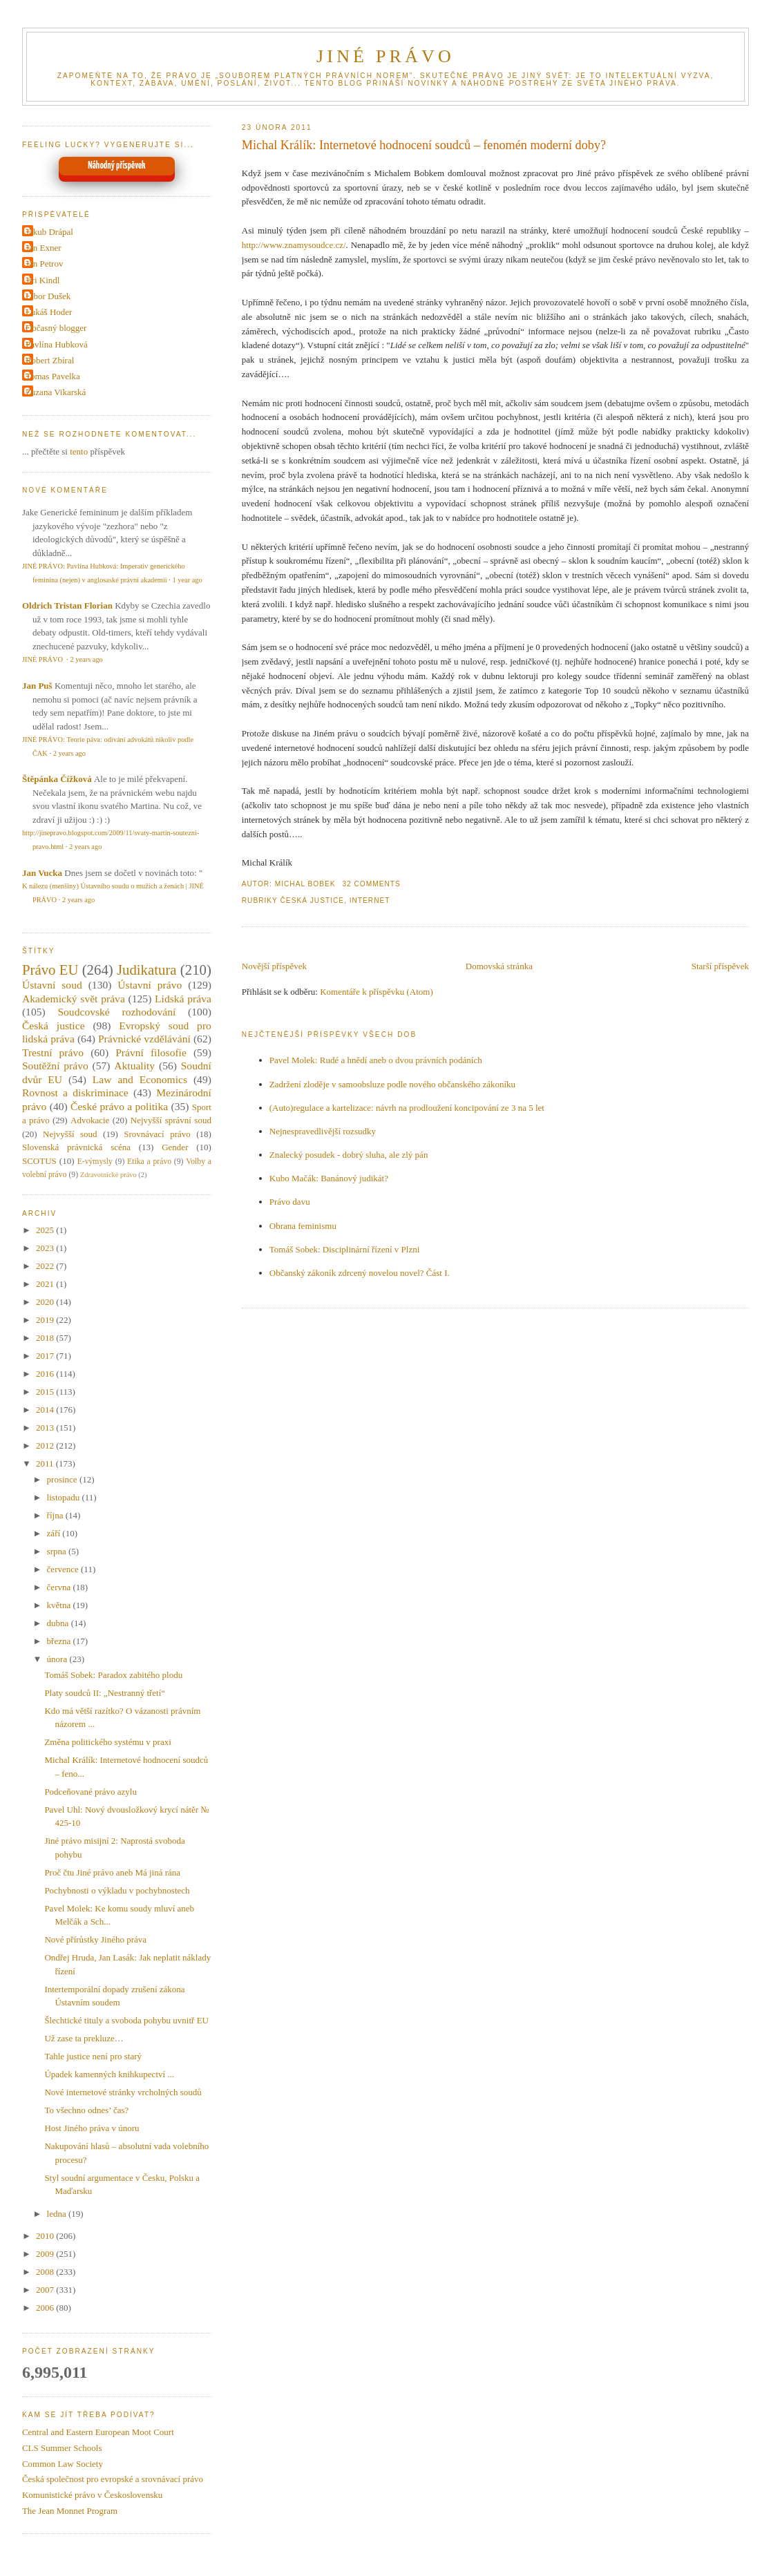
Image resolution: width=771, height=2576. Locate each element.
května (60, 1605)
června (60, 1587)
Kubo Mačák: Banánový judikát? (328, 1178)
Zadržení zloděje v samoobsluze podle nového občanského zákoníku (392, 1084)
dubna (59, 1623)
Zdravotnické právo (108, 1175)
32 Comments (371, 884)
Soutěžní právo (55, 1065)
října (56, 1515)
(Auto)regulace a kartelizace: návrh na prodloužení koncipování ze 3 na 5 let (406, 1108)
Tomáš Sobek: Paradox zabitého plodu (113, 1675)
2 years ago (86, 659)
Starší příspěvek (720, 966)
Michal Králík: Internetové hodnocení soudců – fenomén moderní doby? (424, 145)
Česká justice (312, 900)
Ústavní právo (149, 985)
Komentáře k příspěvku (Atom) (376, 991)
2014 (46, 1409)
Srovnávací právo (157, 1134)
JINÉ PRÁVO (385, 56)
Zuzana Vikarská (56, 392)
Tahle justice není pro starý (93, 2056)
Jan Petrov (45, 263)
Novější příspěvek (274, 966)
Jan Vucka (42, 873)
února (58, 1659)
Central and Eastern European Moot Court (98, 2432)
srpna (57, 1551)
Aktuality (134, 1065)
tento (79, 451)
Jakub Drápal (49, 232)
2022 (46, 1266)
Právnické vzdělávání (144, 1038)
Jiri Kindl (42, 280)
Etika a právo (149, 1161)
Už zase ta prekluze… (83, 2038)
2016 (46, 1373)
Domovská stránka (499, 966)
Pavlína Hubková (57, 344)
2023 (46, 1248)
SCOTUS (39, 1161)
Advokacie (89, 1120)
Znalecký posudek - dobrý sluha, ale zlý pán (348, 1154)
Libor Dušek (48, 296)
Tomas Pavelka (53, 376)
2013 (46, 1427)
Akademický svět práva (73, 998)
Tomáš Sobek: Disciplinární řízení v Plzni (344, 1249)
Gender (175, 1147)
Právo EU (50, 969)
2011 (46, 1463)
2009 (46, 2254)
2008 (46, 2272)
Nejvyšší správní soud (171, 1120)
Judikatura (147, 969)
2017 (46, 1356)
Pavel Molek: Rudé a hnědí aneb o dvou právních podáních (375, 1060)
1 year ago (187, 580)
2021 (46, 1284)
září (55, 1533)
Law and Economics (140, 1079)
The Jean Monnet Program (69, 2511)
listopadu (64, 1497)
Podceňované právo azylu (90, 1791)
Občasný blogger (56, 328)
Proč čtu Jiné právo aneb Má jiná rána (112, 1872)
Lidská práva (183, 998)
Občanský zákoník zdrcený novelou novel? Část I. (359, 1273)
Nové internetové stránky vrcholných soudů (122, 2092)
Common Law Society (62, 2464)
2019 (46, 1320)
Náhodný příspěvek (116, 166)
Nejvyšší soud (70, 1134)
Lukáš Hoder (49, 312)
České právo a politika (119, 1106)
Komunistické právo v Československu (92, 2495)
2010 (46, 2236)
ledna (57, 2213)
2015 (46, 1391)
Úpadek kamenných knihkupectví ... (109, 2074)
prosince (63, 1479)
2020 (46, 1302)
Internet (370, 900)
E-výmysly (95, 1161)
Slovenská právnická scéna (76, 1147)
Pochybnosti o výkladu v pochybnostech (116, 1890)
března (60, 1641)
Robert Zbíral (50, 360)
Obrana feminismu (302, 1226)
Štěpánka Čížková (57, 779)
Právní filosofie (151, 1052)
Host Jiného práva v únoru (91, 2128)
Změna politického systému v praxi (107, 1742)
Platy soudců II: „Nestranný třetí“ (104, 1693)
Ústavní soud (52, 985)
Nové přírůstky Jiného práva (95, 1939)
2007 (46, 2289)
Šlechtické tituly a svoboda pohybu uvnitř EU (126, 2020)
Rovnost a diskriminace (75, 1092)
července (64, 1569)
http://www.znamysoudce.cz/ (294, 245)
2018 (46, 1338)
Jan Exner (43, 247)
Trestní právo (53, 1052)
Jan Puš (37, 685)
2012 (46, 1445)
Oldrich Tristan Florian (67, 605)
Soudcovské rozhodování (116, 1012)
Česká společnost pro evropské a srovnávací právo (112, 2479)
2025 (46, 1230)
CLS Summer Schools (62, 2448)
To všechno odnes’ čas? (86, 2110)
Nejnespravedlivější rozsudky (322, 1131)
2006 (46, 2307)
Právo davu (289, 1201)
